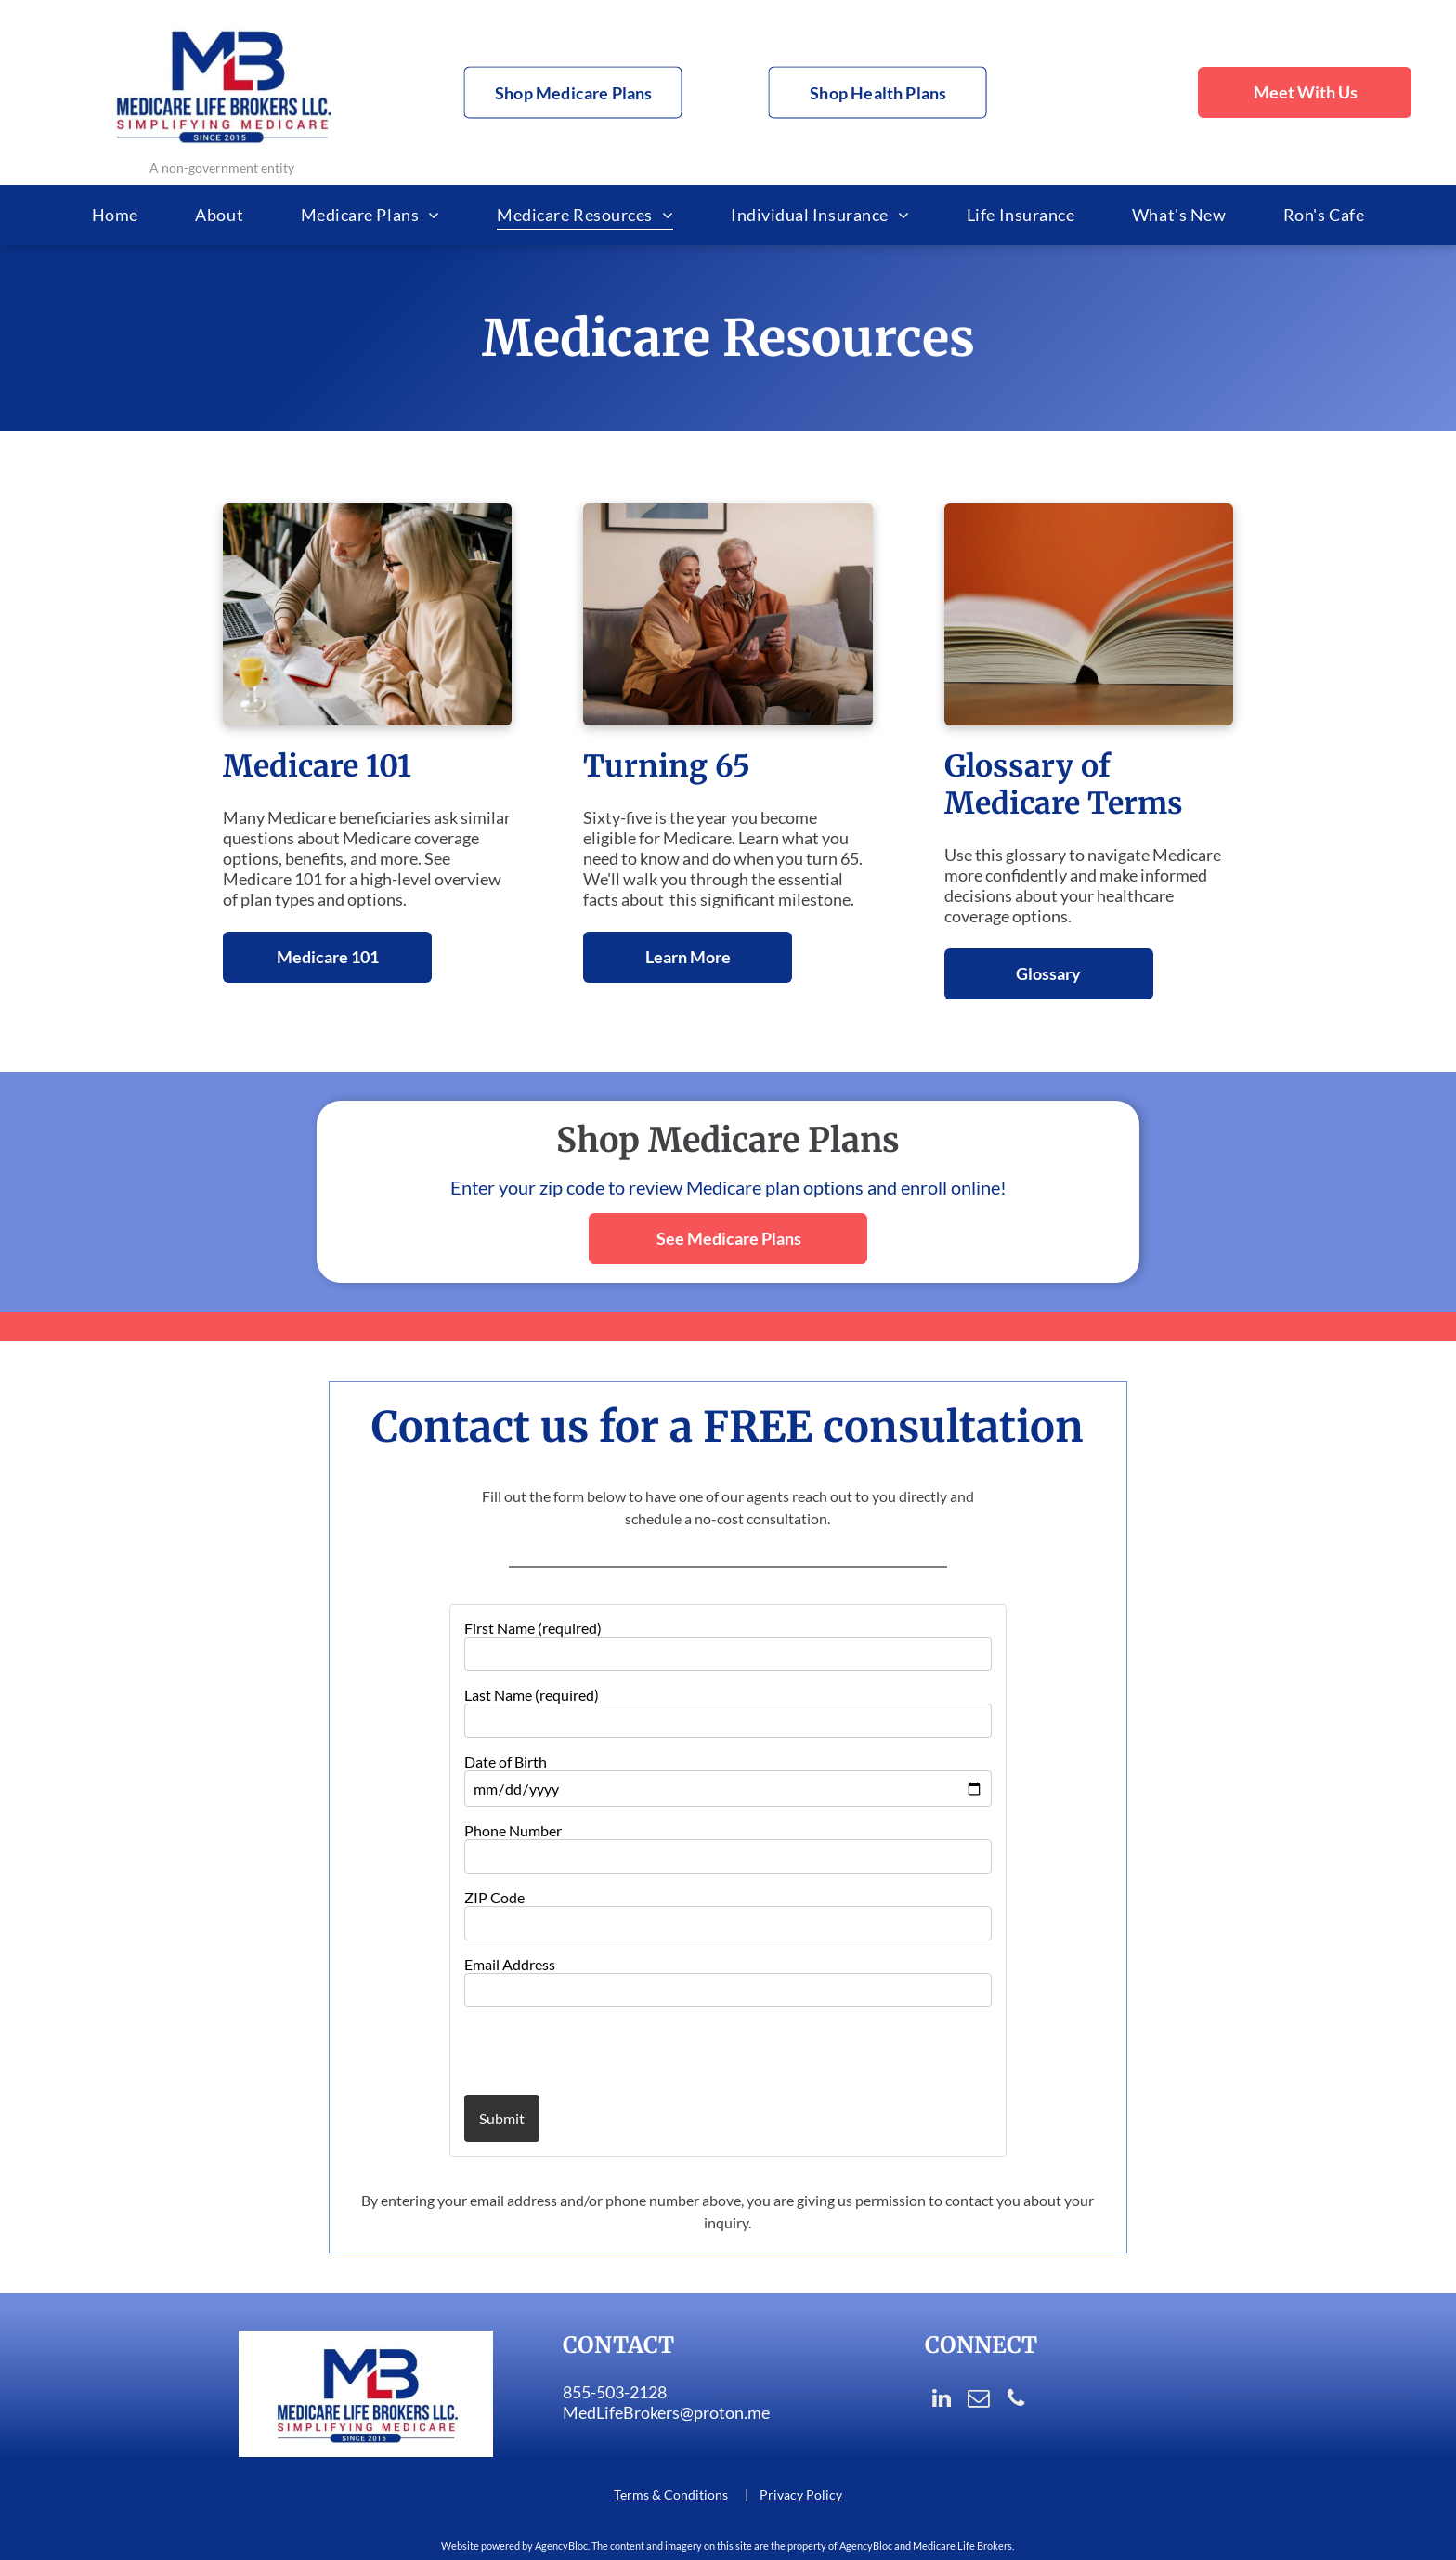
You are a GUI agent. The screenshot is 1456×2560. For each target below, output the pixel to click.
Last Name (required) (531, 1695)
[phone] (1015, 2400)
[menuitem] (115, 215)
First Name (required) (533, 1628)
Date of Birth (505, 1761)
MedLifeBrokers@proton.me (666, 2412)
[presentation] (573, 2050)
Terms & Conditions (671, 2494)
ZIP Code (494, 1897)
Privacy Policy (801, 2494)
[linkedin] (941, 2400)
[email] (978, 2400)
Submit (502, 2118)
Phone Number (513, 1830)
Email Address (509, 1964)
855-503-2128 (615, 2392)
